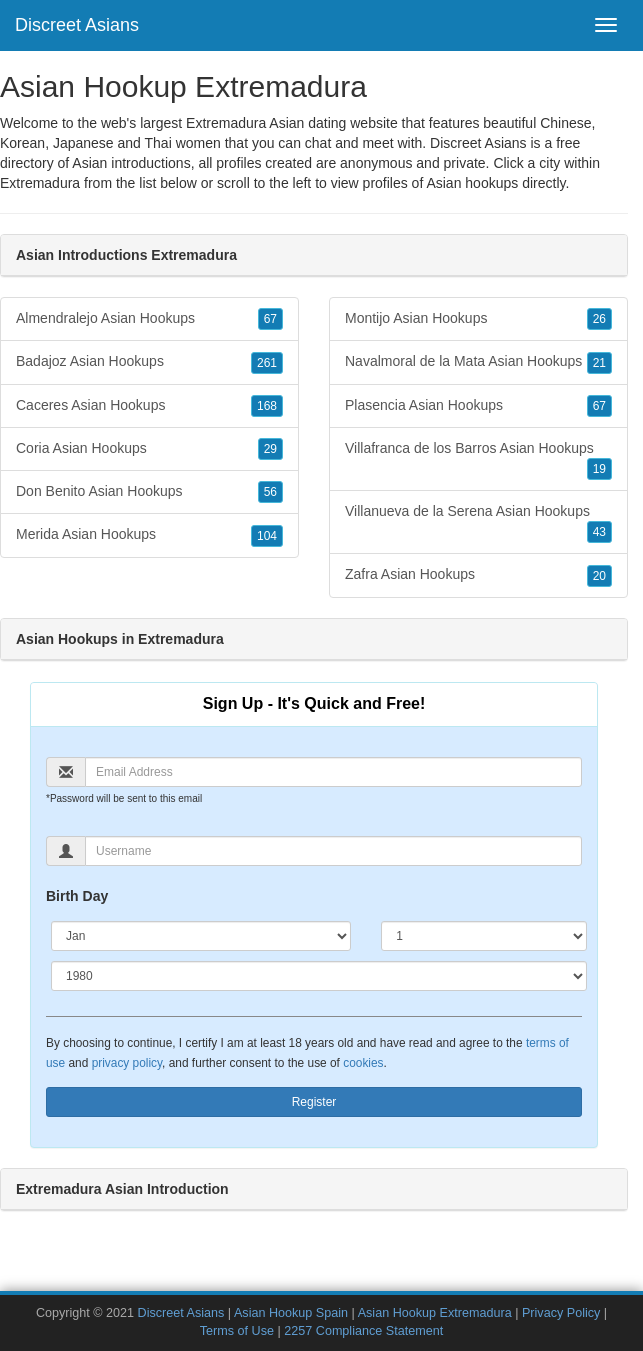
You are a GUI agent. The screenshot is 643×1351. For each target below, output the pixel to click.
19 (599, 469)
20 (599, 576)
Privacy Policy (561, 1313)
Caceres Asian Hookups (149, 406)
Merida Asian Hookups (149, 535)
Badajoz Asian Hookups (149, 362)
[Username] (333, 851)
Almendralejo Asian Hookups (149, 319)
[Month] (201, 936)
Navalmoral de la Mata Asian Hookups (478, 362)
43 (599, 532)
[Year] (319, 976)
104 (267, 536)
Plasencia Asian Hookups (478, 406)
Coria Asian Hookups (149, 449)
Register (314, 1102)
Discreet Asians (77, 25)
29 (270, 449)
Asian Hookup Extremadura (435, 1313)
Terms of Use (237, 1331)
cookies (363, 1063)
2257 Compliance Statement (363, 1331)
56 (270, 492)
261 (267, 363)
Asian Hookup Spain (291, 1313)
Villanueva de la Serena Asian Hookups (478, 523)
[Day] (484, 936)
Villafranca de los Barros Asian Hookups (478, 460)
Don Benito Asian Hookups (149, 492)
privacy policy (127, 1063)
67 (270, 319)
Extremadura (40, 183)
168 (267, 406)
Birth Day (77, 896)
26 (599, 319)
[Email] (333, 772)
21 (599, 363)
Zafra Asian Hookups (478, 575)
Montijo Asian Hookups (478, 319)
